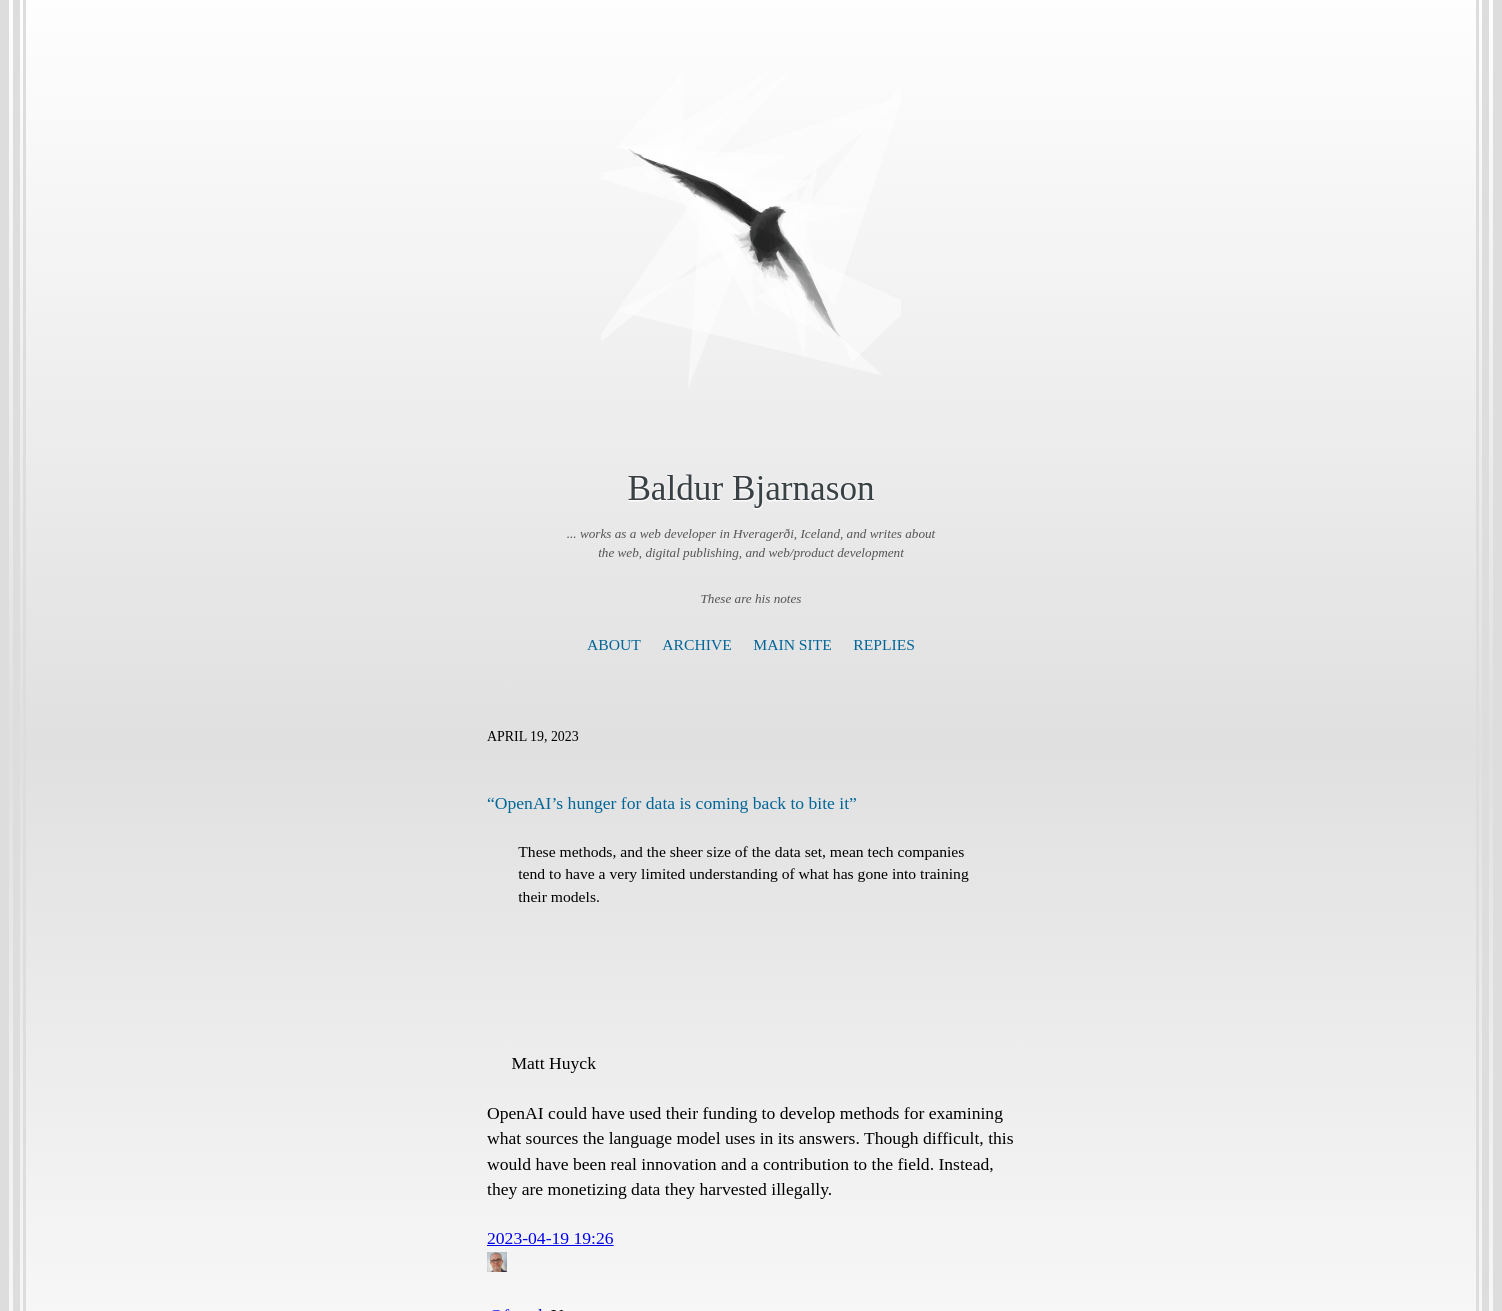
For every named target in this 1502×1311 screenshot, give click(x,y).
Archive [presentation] (696, 644)
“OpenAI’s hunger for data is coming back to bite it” (672, 803)
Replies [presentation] (884, 644)
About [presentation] (614, 644)
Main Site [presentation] (792, 644)
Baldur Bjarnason (750, 488)
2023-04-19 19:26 (550, 1238)
